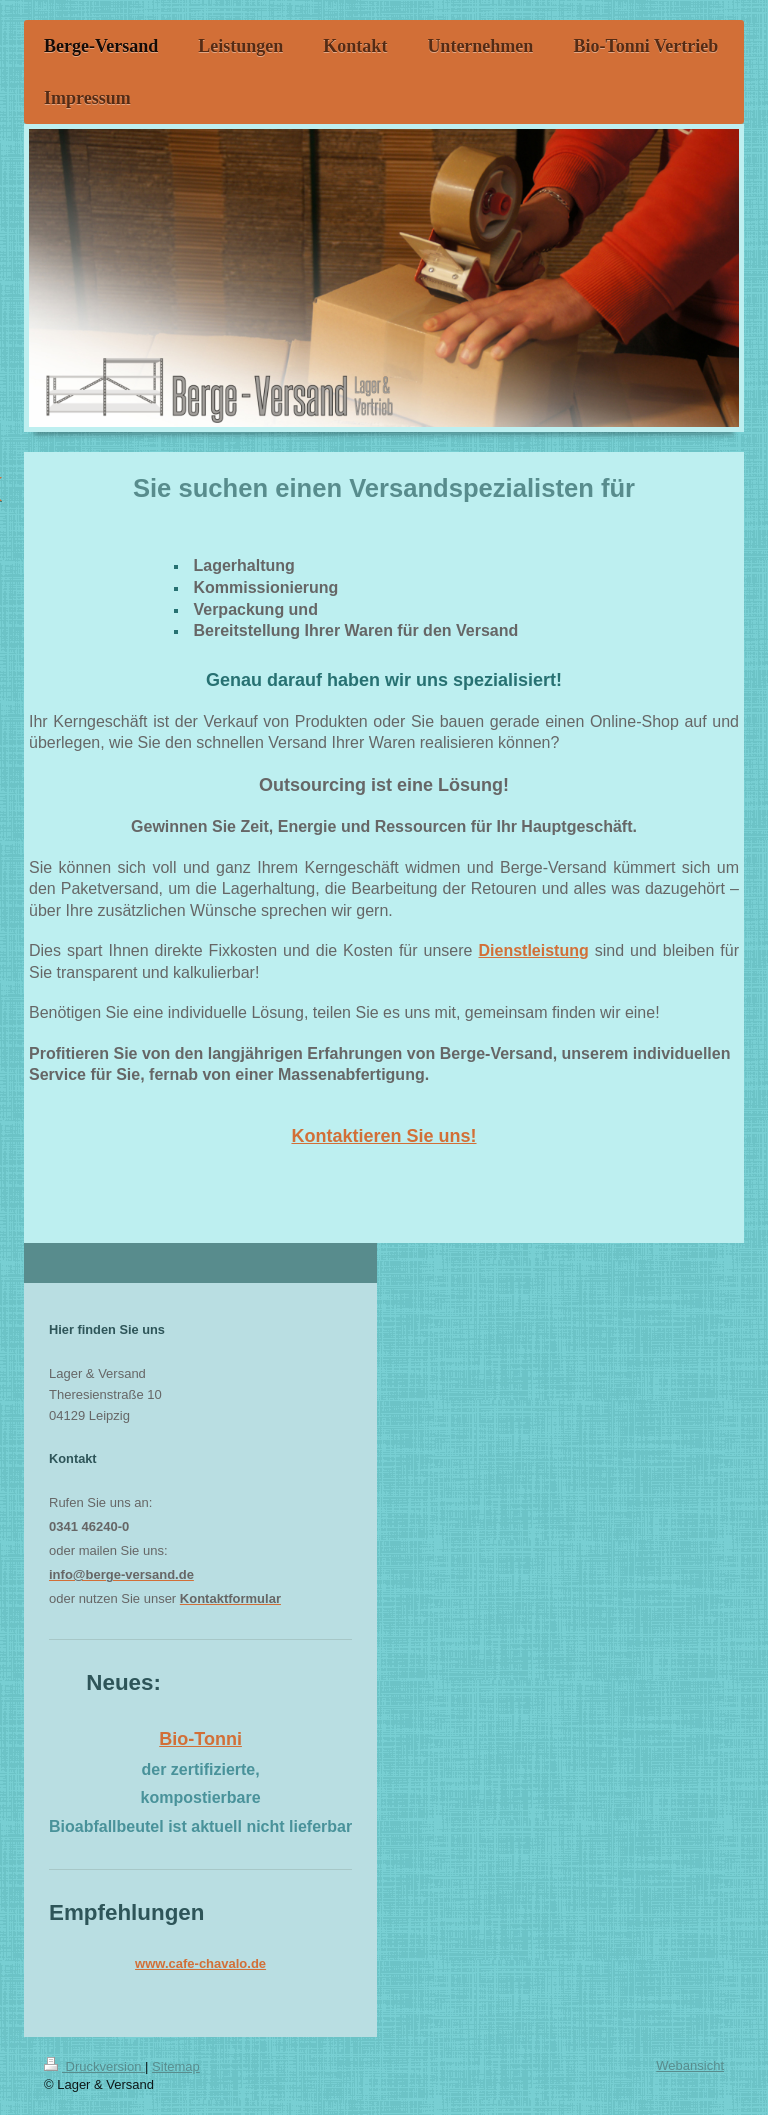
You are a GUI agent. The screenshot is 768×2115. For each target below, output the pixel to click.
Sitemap (176, 2066)
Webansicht (690, 2065)
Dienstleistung (533, 950)
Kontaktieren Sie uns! (383, 1136)
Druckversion (94, 2066)
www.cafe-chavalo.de (200, 1963)
